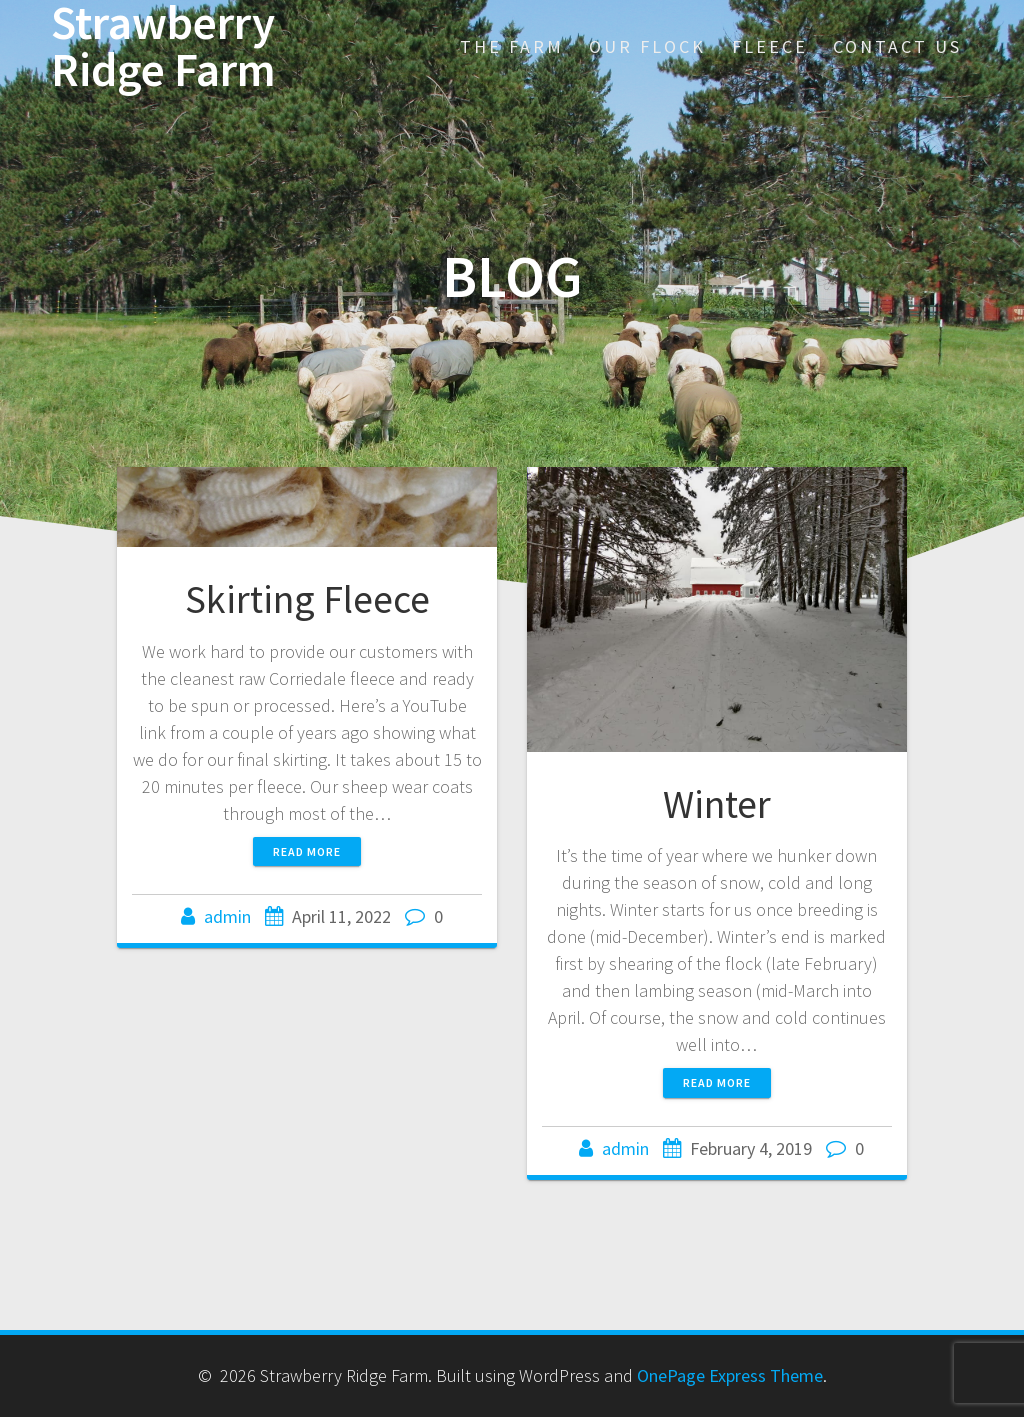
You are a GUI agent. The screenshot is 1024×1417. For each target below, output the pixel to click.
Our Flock (647, 46)
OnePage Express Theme (730, 1375)
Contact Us (897, 46)
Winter (717, 804)
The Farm (512, 46)
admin (227, 916)
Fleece (770, 46)
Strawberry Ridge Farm (163, 47)
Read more (307, 851)
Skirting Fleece (307, 599)
